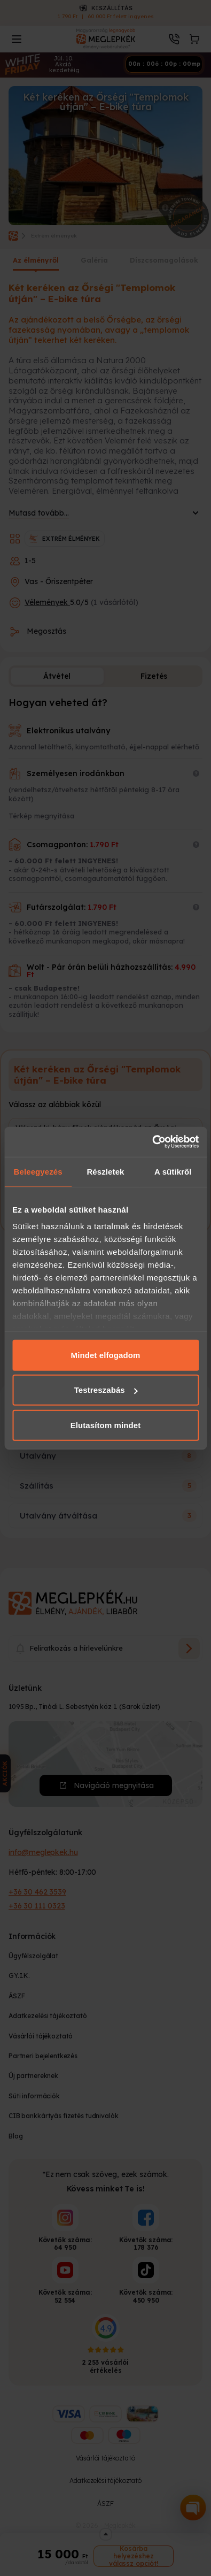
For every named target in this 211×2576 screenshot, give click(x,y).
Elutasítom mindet (106, 1424)
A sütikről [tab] (173, 1171)
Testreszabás (106, 1389)
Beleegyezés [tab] (38, 1171)
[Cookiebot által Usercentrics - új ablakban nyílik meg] (152, 1142)
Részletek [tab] (105, 1171)
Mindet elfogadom (105, 1354)
